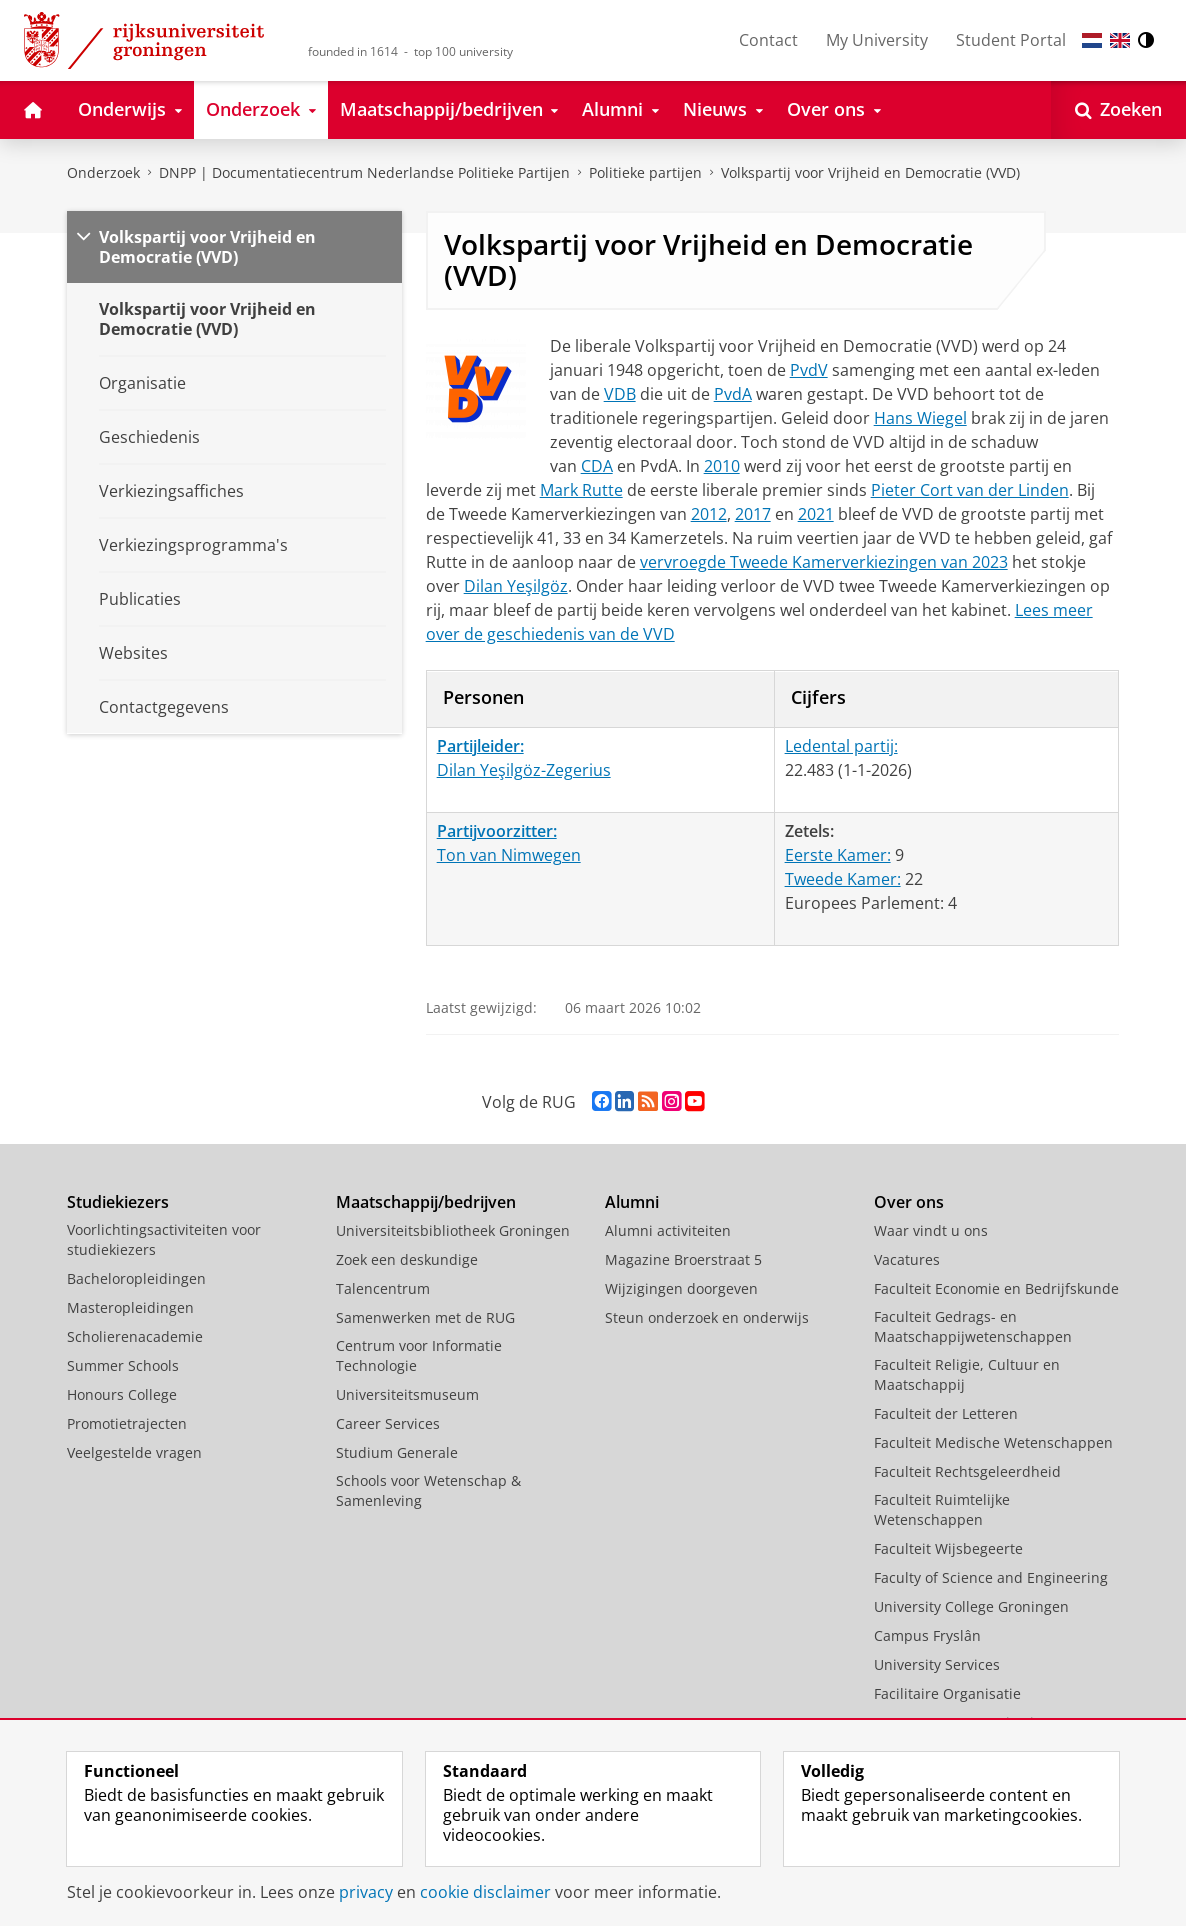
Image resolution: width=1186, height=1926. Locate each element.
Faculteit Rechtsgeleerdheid (967, 1471)
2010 (722, 466)
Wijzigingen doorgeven (681, 1288)
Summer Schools (123, 1365)
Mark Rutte (581, 490)
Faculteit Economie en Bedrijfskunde (996, 1288)
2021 (816, 514)
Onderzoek (103, 172)
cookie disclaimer (485, 1892)
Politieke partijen (645, 172)
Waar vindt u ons (931, 1230)
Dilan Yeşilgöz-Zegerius (524, 770)
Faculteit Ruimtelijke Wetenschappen (942, 1509)
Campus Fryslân (927, 1635)
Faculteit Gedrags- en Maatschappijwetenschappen (973, 1326)
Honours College (122, 1394)
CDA (597, 466)
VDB (620, 394)
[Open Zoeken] (1118, 110)
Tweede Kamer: (843, 879)
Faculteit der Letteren (946, 1413)
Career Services (388, 1423)
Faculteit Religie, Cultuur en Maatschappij (967, 1374)
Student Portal (1011, 40)
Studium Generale (397, 1452)
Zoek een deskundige (407, 1259)
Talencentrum (383, 1288)
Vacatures (907, 1259)
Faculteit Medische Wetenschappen (993, 1442)
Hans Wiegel (920, 418)
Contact (768, 40)
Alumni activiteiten (668, 1230)
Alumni (632, 1202)
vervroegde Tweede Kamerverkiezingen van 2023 (824, 562)
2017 (753, 514)
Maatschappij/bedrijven (426, 1202)
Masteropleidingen (130, 1307)
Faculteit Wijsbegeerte (948, 1548)
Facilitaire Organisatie (947, 1693)
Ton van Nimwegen (509, 855)
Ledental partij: (841, 746)
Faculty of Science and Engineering (991, 1577)
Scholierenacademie (135, 1336)
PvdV (809, 370)
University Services (937, 1664)
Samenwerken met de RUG (425, 1317)
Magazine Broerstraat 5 (683, 1259)
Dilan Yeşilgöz (516, 586)
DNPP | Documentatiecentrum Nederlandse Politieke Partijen (364, 172)
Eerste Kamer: (838, 855)
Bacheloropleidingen (136, 1278)
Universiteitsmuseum (407, 1394)
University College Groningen (971, 1606)
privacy (366, 1892)
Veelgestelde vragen (134, 1452)
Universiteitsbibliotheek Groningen (453, 1230)
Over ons (909, 1202)
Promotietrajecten (127, 1423)
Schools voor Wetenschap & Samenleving (428, 1490)
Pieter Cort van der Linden (970, 490)
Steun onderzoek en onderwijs (707, 1317)
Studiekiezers (118, 1202)
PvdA (733, 394)
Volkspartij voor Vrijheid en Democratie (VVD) (870, 172)
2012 (709, 514)
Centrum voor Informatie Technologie (419, 1355)
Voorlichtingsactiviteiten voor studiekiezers (164, 1239)
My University (877, 40)
